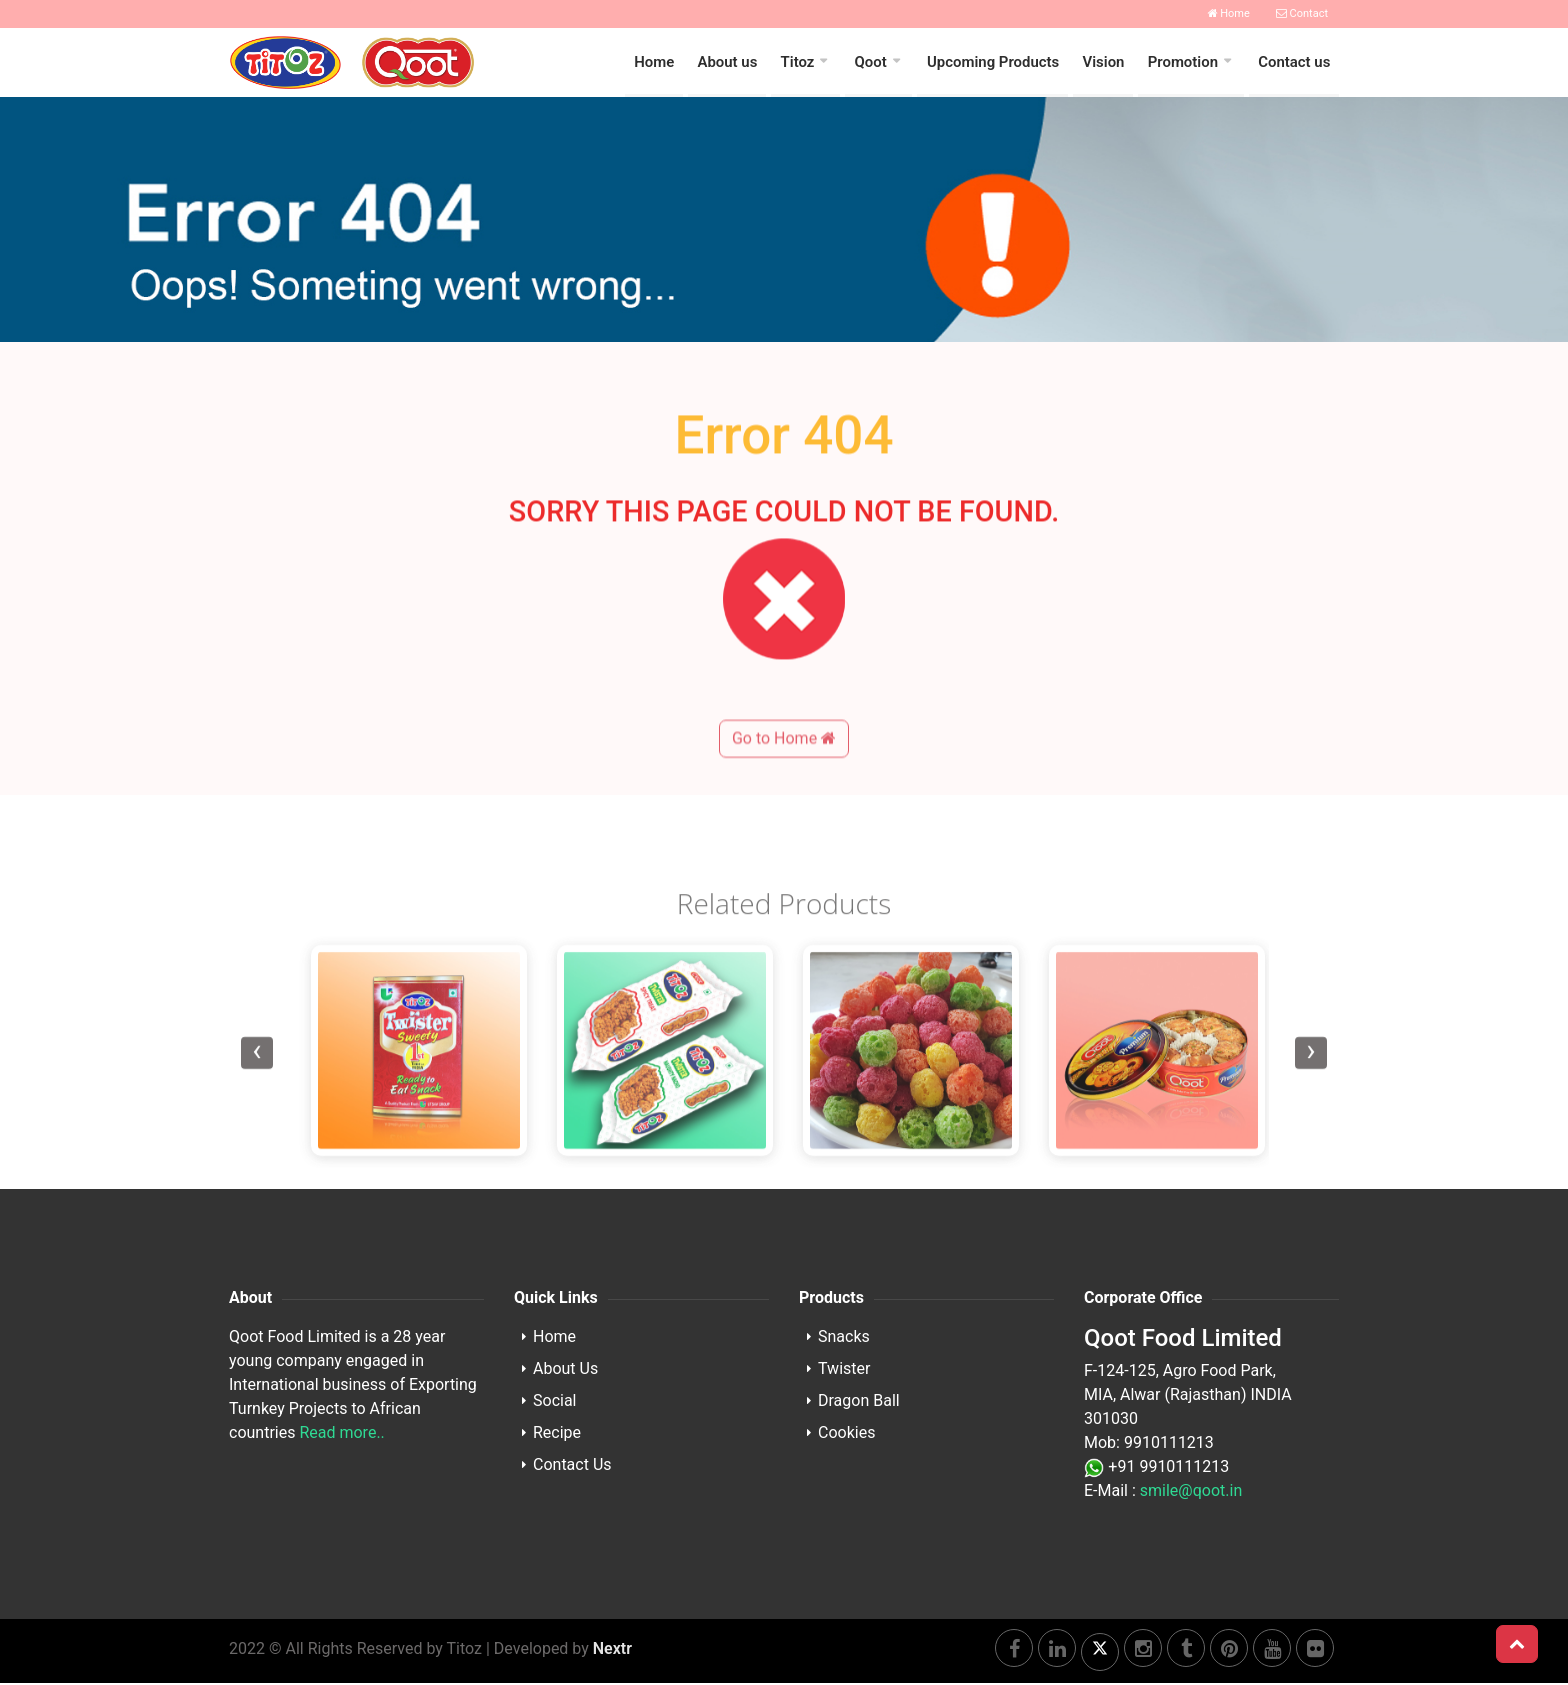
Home (1229, 13)
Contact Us (572, 1466)
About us (733, 63)
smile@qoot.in (1191, 1492)
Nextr (612, 1650)
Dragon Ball (859, 1402)
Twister (844, 1370)
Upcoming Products (996, 63)
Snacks (844, 1338)
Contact (1302, 13)
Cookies (846, 1434)
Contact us (1295, 63)
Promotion (1184, 63)
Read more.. (341, 1434)
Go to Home (784, 785)
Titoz (803, 63)
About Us (565, 1370)
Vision (1106, 63)
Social (554, 1402)
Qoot (875, 63)
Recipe (557, 1434)
